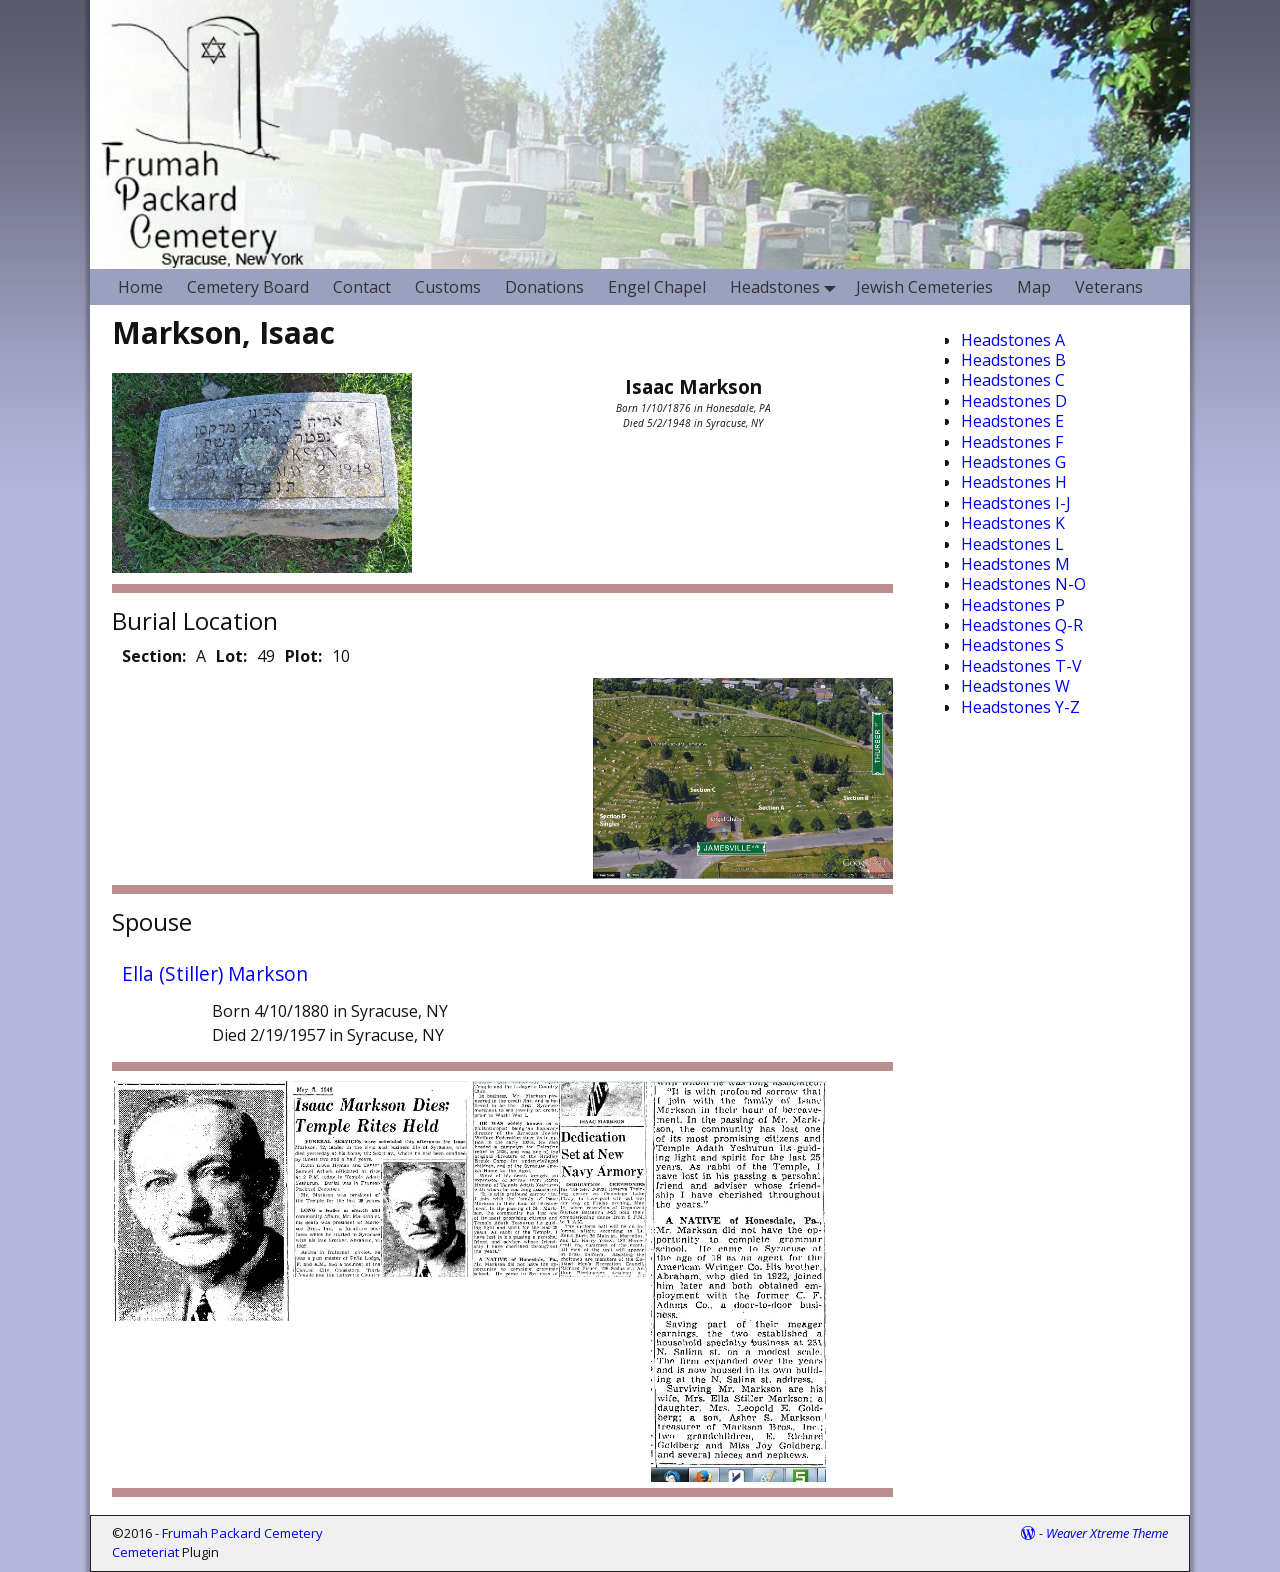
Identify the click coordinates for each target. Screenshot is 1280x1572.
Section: (154, 656)
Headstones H (1014, 482)
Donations (544, 287)
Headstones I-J (1016, 503)
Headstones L (1012, 544)
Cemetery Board (248, 287)
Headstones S (1012, 645)
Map (1034, 287)
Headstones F (1012, 442)
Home (140, 287)
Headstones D (1014, 401)
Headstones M (1015, 564)
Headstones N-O (1023, 584)
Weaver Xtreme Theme (1107, 1533)
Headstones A (1013, 340)
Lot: (231, 656)
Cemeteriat (145, 1552)
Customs (448, 287)
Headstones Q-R (1022, 625)
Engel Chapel (657, 287)
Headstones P (1013, 605)
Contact (362, 287)
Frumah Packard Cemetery (242, 1533)
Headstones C (1013, 380)
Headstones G (1013, 462)
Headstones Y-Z (1020, 707)
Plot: (303, 656)
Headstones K (1013, 523)
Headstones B (1013, 360)
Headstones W (1015, 686)
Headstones (787, 286)
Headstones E (1012, 421)
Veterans (1109, 287)
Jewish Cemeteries (924, 287)
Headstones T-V (1021, 666)
